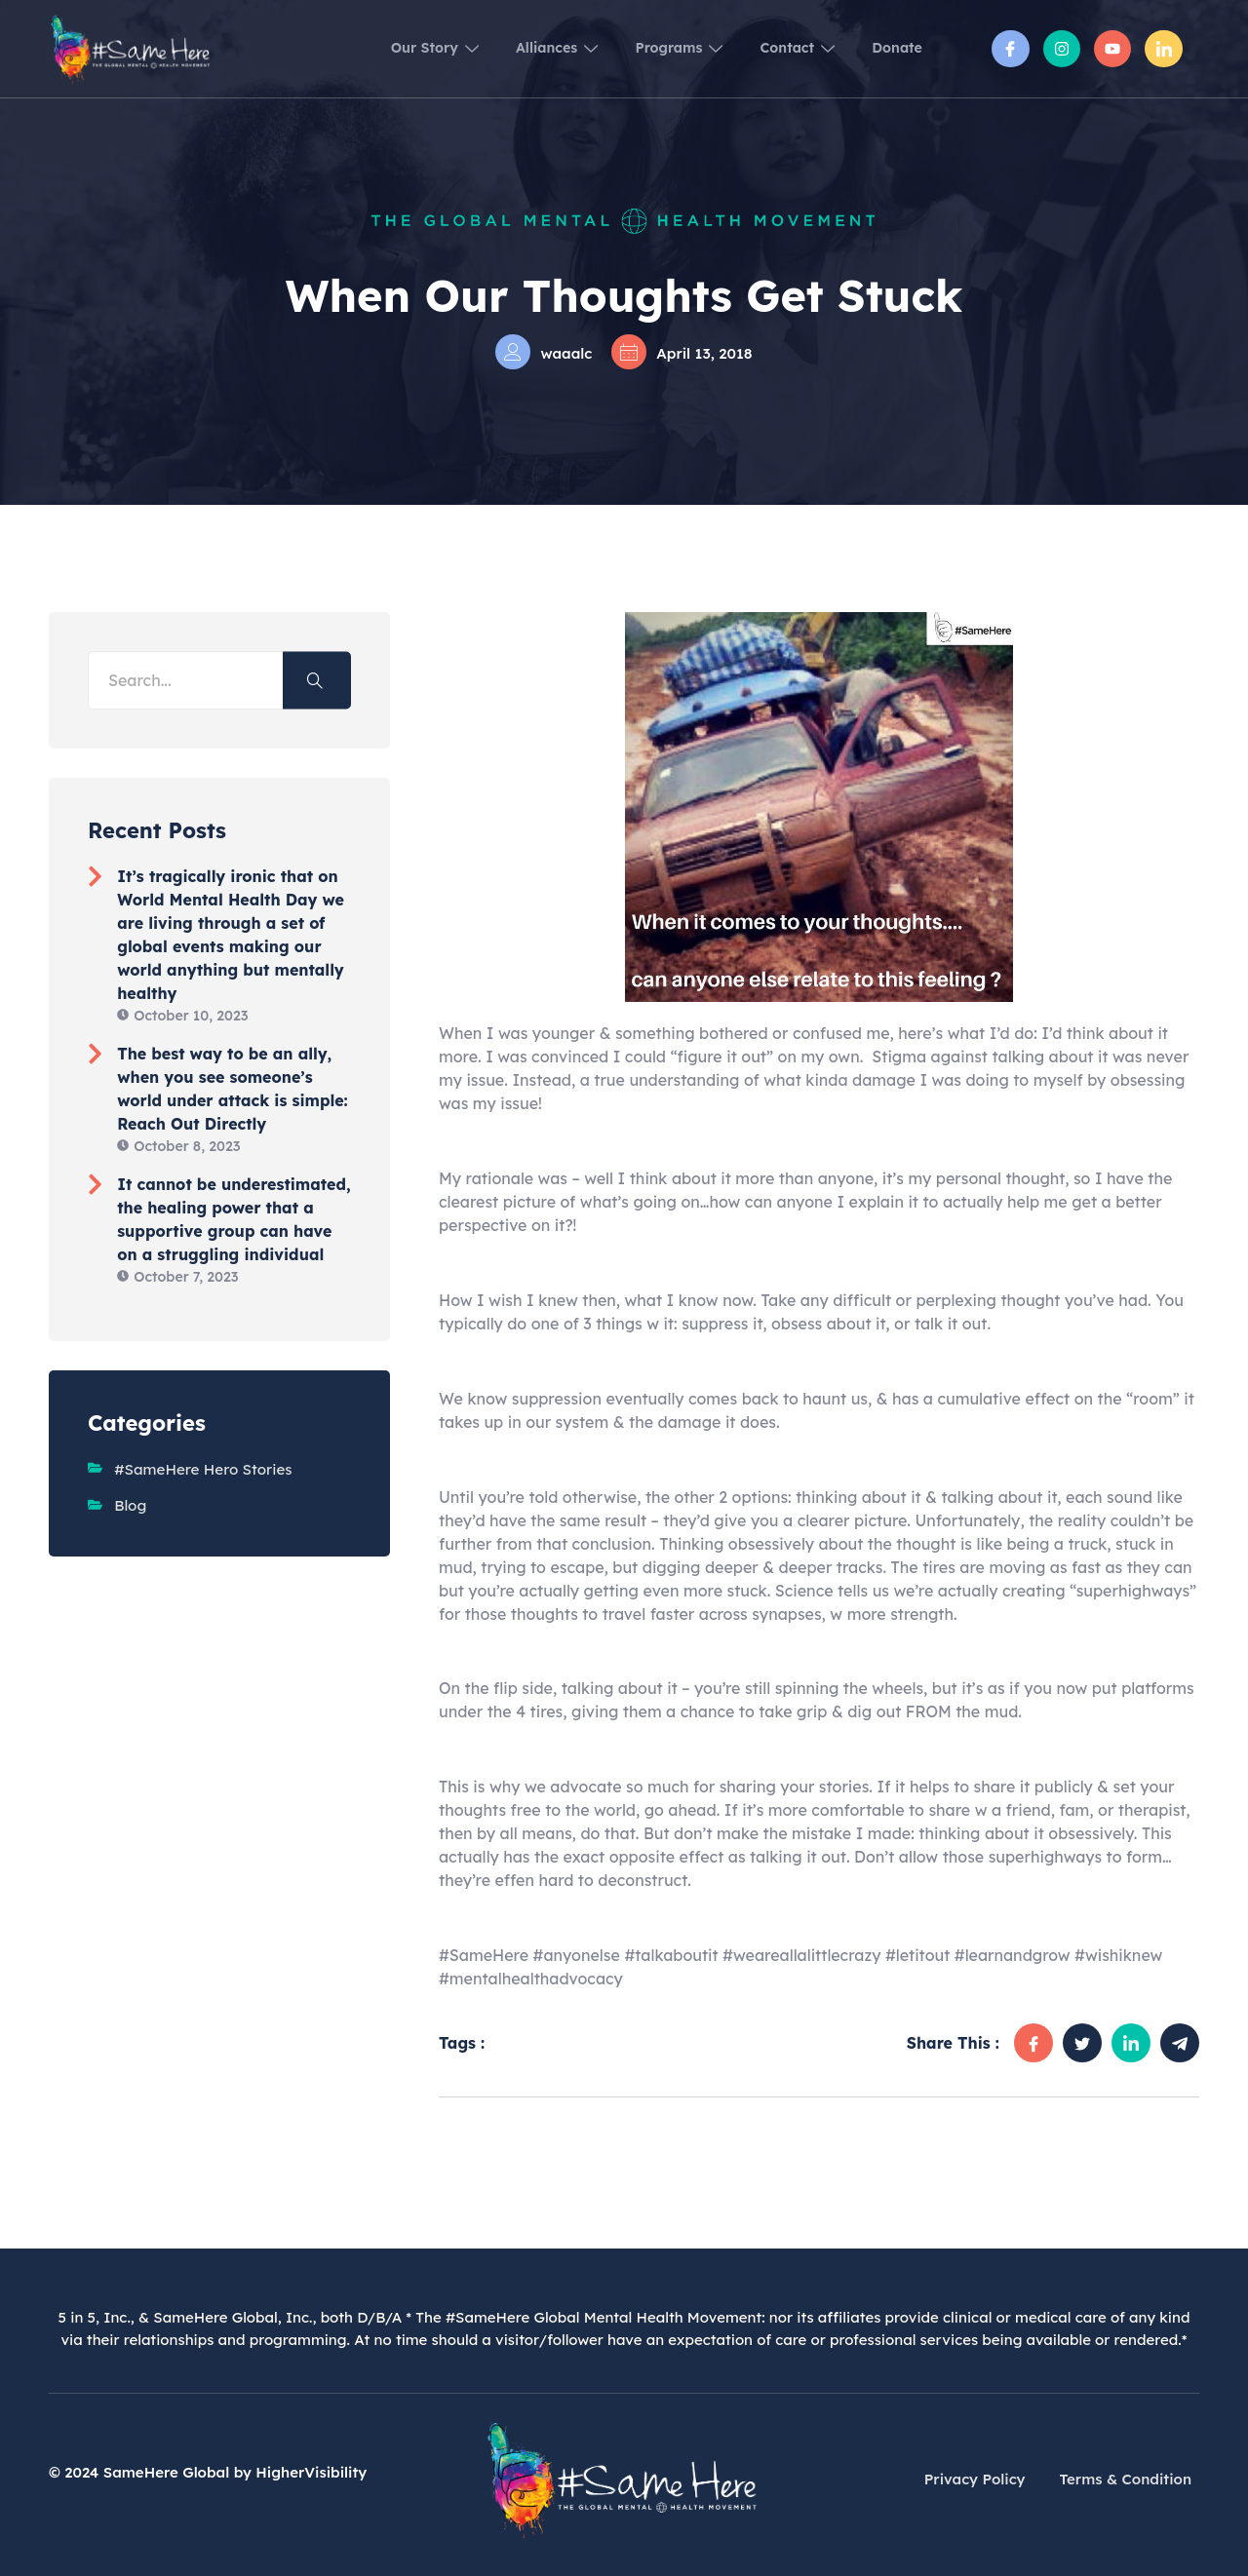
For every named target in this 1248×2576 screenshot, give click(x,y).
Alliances (503, 48)
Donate (891, 48)
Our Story (365, 48)
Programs (642, 48)
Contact (776, 48)
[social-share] (1033, 2042)
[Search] (317, 681)
